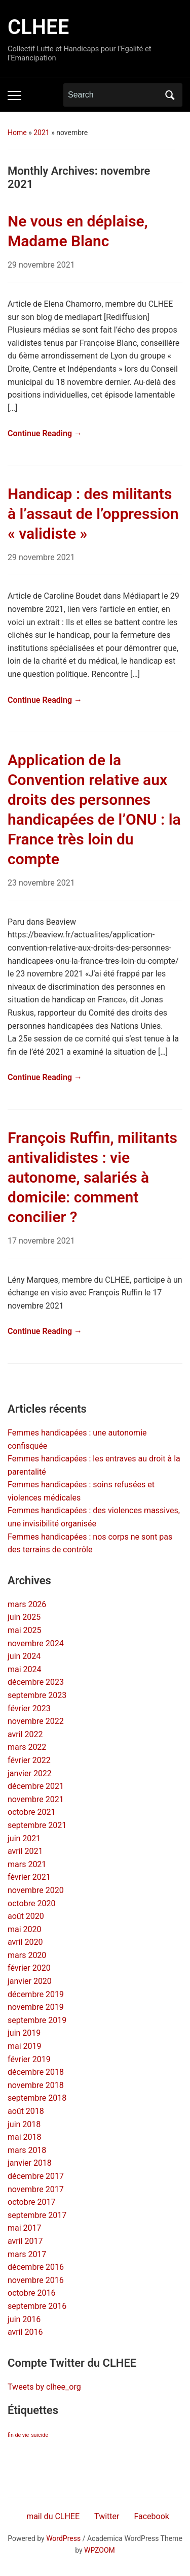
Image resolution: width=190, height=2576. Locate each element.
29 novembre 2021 (41, 265)
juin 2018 (24, 2124)
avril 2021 (25, 1851)
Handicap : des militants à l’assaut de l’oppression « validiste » (93, 513)
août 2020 (26, 1916)
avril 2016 (25, 2332)
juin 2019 (24, 2033)
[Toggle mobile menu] (14, 95)
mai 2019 (25, 2046)
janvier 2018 (30, 2163)
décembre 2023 (36, 1682)
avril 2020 (25, 1942)
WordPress (63, 2538)
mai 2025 (25, 1630)
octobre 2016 (31, 2293)
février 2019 (29, 2059)
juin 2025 (24, 1617)
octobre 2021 (31, 1812)
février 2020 (29, 1968)
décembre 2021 (36, 1786)
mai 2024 (25, 1669)
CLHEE (38, 27)
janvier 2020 (30, 1981)
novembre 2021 (36, 1799)
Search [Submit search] (169, 95)
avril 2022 (25, 1734)
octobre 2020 (31, 1903)
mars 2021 (27, 1864)
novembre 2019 (36, 2007)
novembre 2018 (36, 2085)
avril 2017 (25, 2241)
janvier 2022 (30, 1773)
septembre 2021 (37, 1825)
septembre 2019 (37, 2020)
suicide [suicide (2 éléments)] (39, 2435)
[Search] (113, 95)
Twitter (106, 2516)
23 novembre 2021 (41, 883)
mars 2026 (27, 1604)
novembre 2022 (36, 1721)
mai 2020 (25, 1929)
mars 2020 (27, 1955)
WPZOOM (99, 2550)
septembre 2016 (37, 2306)
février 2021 (29, 1877)
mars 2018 (27, 2150)
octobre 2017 (31, 2202)
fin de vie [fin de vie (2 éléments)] (18, 2435)
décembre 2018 (36, 2072)
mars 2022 (27, 1747)
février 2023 (29, 1708)
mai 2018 (25, 2137)
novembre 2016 (36, 2280)
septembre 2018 (37, 2098)
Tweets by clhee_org (44, 2387)
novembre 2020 (36, 1890)
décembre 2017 (36, 2176)
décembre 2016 (36, 2267)
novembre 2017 (36, 2189)
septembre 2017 (37, 2215)
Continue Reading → (45, 433)
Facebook (151, 2516)
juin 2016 (24, 2319)
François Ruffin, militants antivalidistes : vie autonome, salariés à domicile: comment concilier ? (92, 1177)
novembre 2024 (36, 1643)
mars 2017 (27, 2254)
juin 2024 (24, 1656)
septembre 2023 (37, 1695)
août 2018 (26, 2111)
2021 (41, 132)
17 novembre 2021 (41, 1241)
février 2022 (29, 1760)
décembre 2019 (36, 1994)
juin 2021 (24, 1838)
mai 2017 (25, 2228)
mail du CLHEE (53, 2516)
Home (17, 132)
